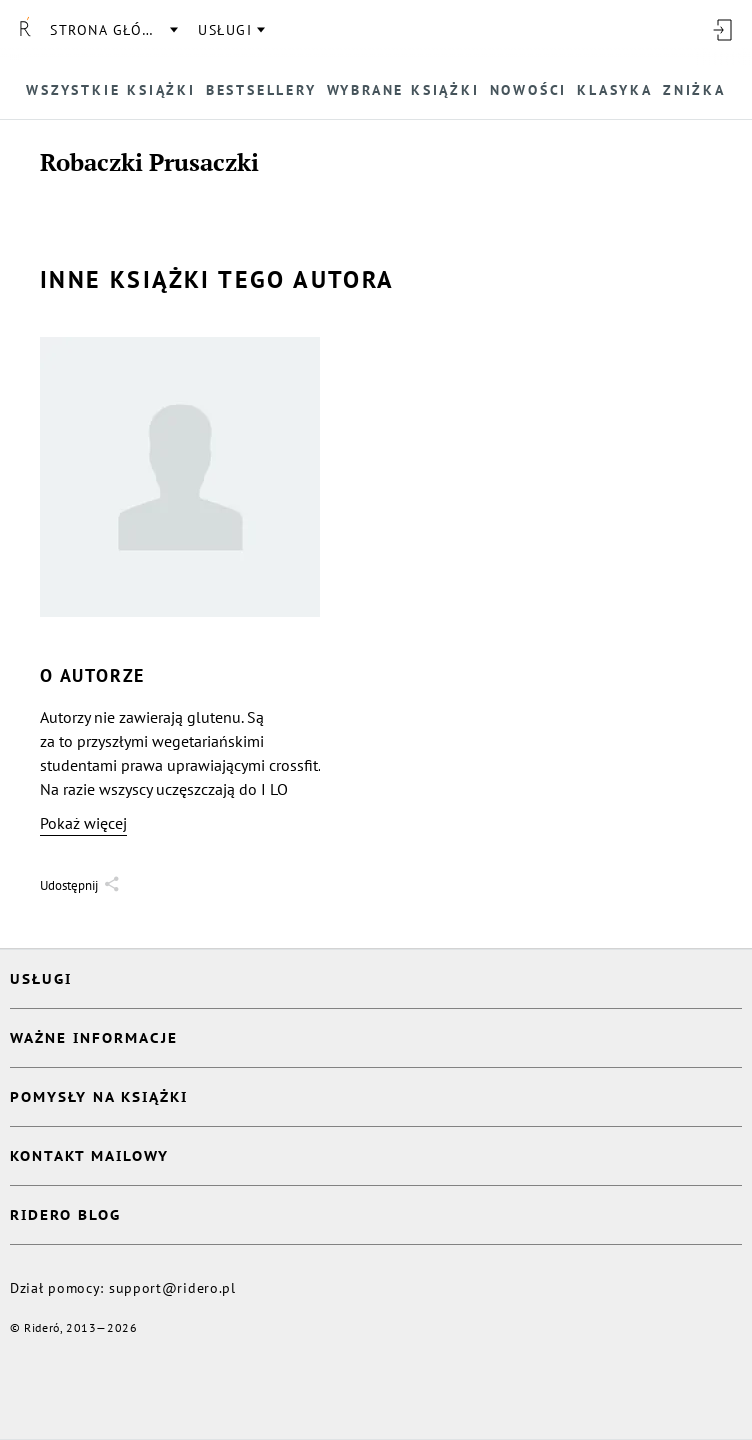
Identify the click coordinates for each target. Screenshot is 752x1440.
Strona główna (113, 30)
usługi (225, 30)
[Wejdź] (722, 30)
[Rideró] (25, 30)
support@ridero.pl (172, 1288)
